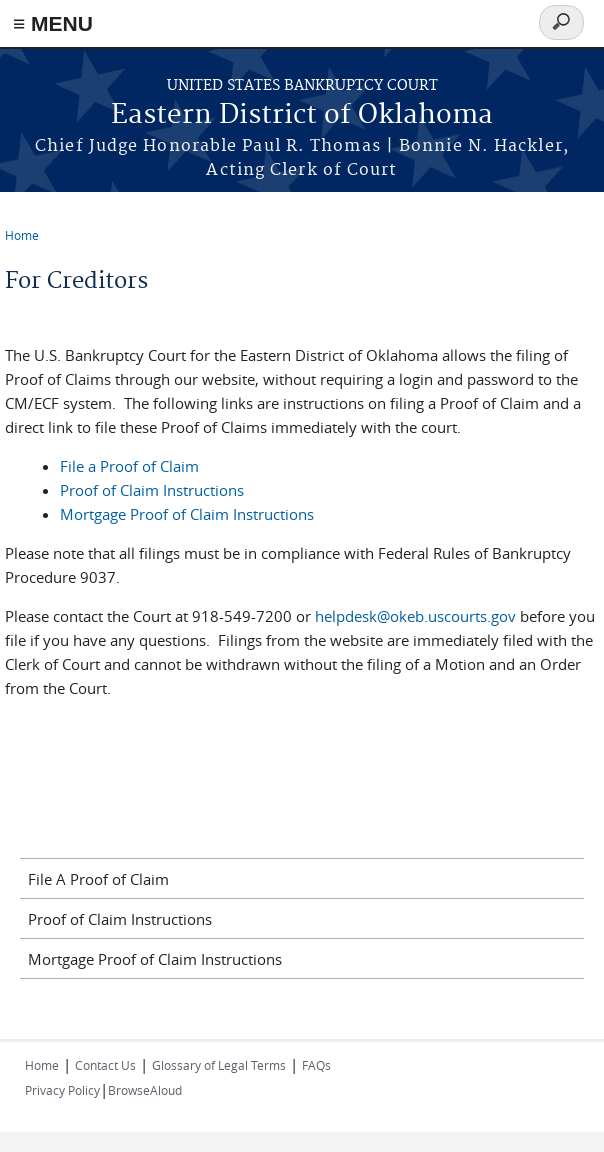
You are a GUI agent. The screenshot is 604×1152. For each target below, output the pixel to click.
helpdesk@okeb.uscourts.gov (415, 616)
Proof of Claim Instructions (152, 490)
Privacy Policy (62, 1090)
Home (22, 235)
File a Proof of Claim (129, 466)
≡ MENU (53, 23)
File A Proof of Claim (98, 879)
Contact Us (105, 1065)
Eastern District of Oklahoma (302, 115)
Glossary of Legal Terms (219, 1065)
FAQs (316, 1065)
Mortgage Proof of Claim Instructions (187, 514)
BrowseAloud (145, 1090)
